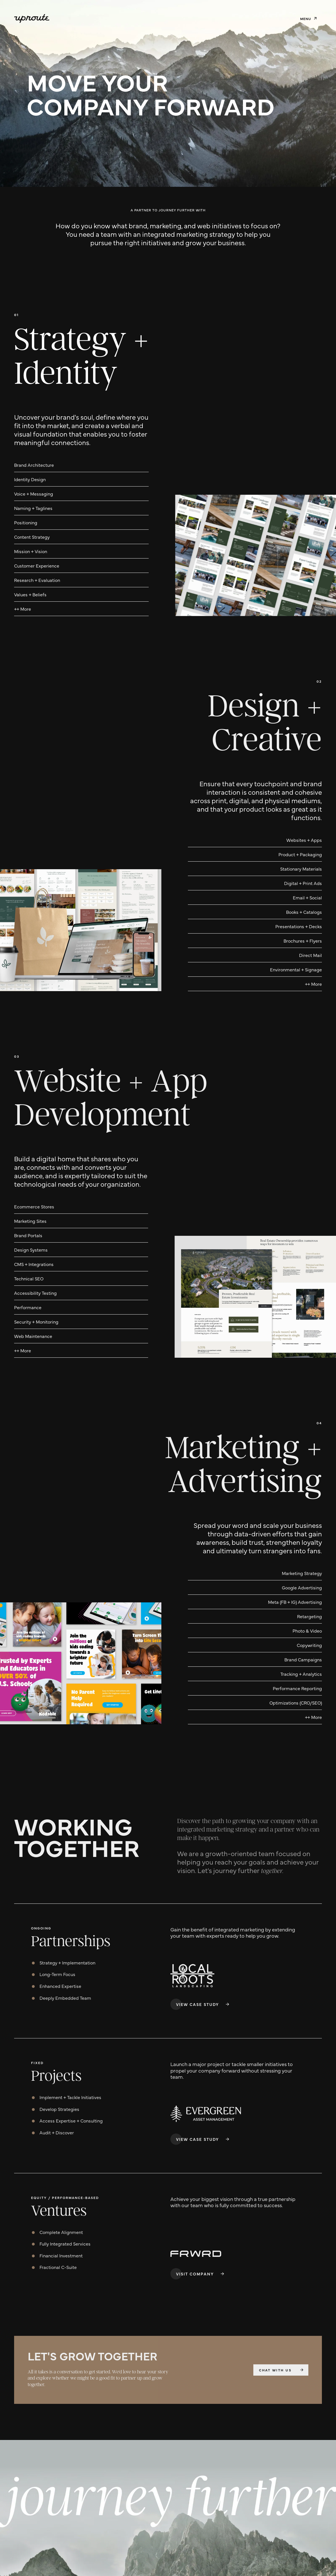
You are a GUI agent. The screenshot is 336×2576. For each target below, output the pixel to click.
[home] (31, 18)
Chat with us (275, 2370)
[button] (308, 18)
